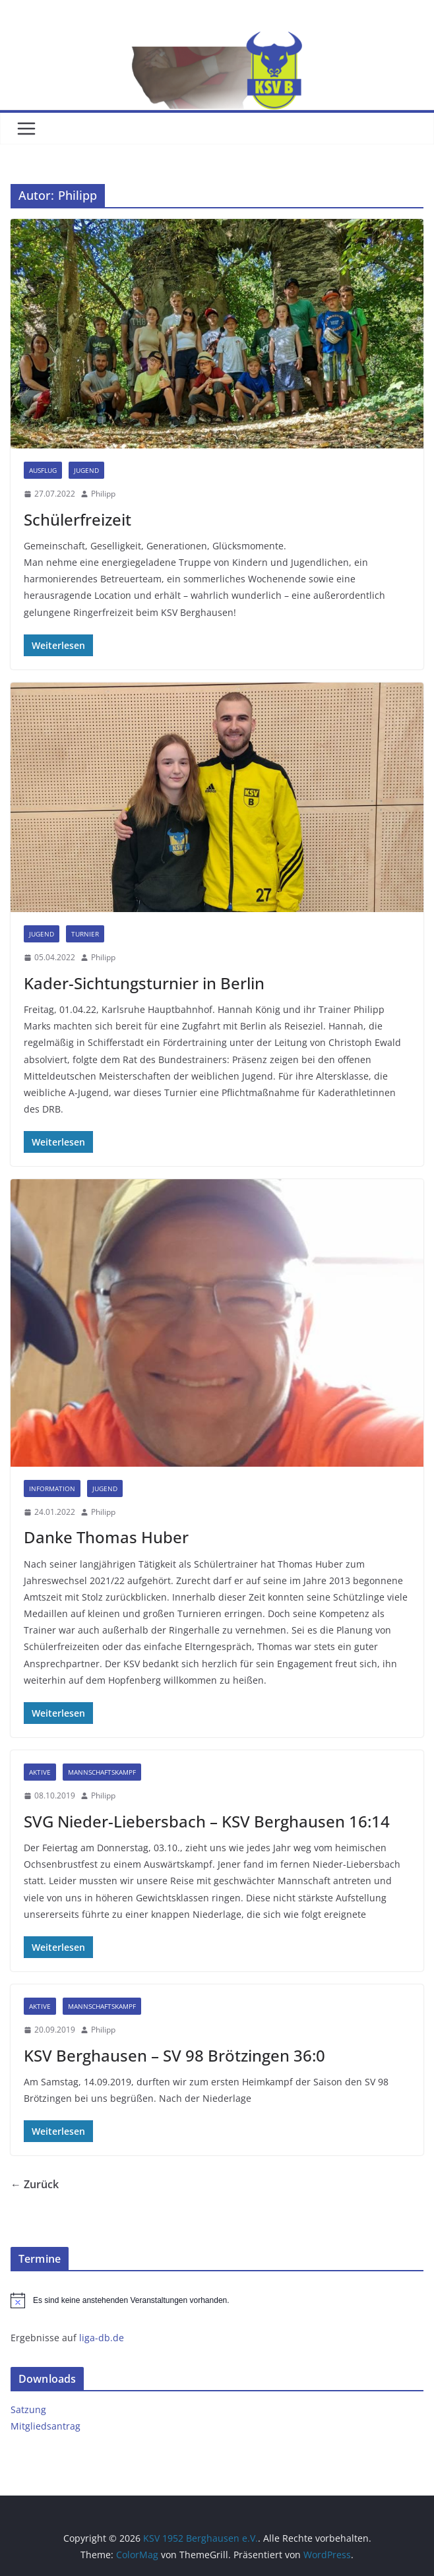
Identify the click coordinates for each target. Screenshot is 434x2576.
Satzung (28, 2409)
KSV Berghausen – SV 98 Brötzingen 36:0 (174, 2055)
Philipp (103, 493)
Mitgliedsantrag (45, 2426)
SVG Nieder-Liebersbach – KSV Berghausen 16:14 (207, 1821)
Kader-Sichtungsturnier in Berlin (144, 983)
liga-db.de (101, 2337)
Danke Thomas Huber (106, 1537)
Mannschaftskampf (102, 1772)
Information (52, 1488)
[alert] (217, 2300)
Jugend (86, 470)
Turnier (85, 933)
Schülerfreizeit (77, 519)
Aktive (40, 1772)
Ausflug (43, 470)
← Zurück (35, 2184)
